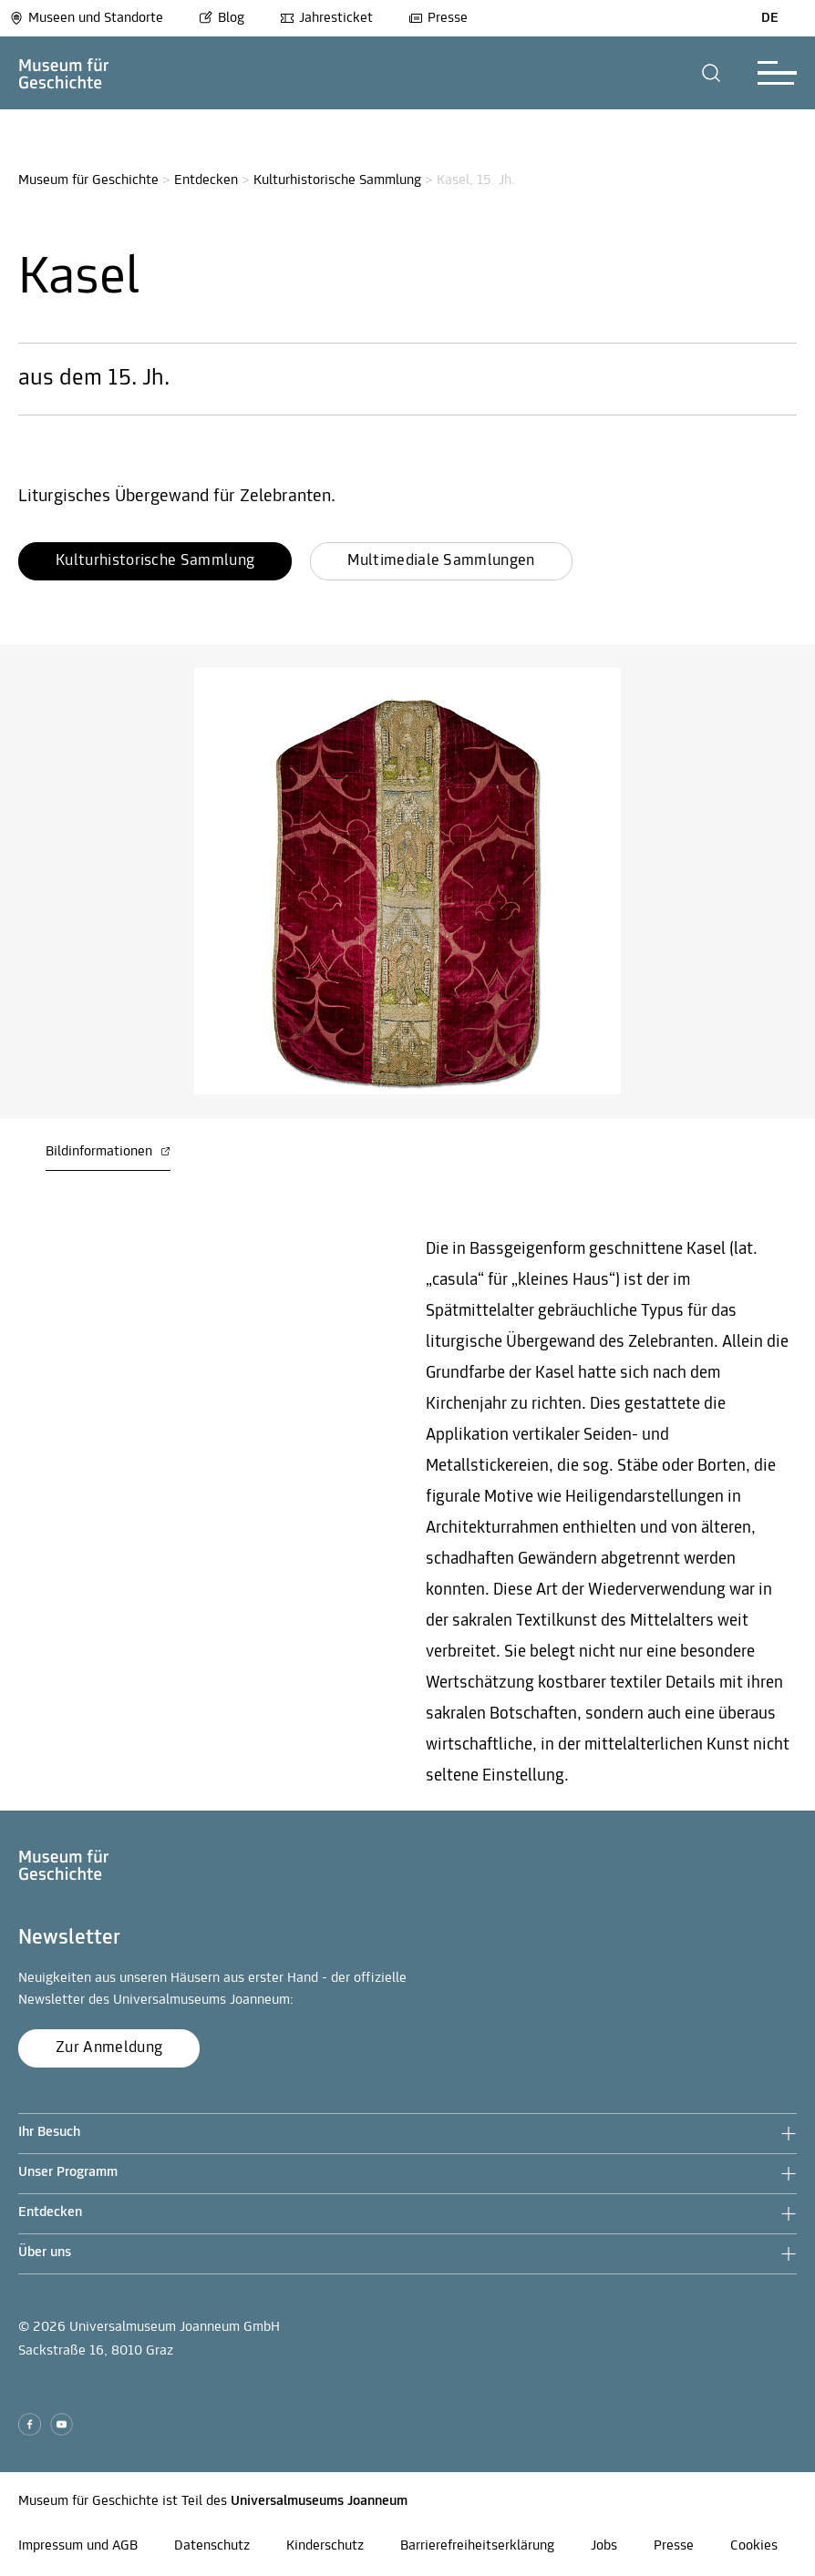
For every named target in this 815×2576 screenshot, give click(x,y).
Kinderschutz (325, 2546)
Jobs (604, 2546)
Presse (438, 18)
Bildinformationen (108, 1151)
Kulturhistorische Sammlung (337, 180)
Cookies (754, 2546)
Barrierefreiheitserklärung (477, 2546)
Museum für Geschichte (88, 180)
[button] (711, 73)
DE (770, 18)
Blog (221, 18)
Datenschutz (212, 2546)
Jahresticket (326, 18)
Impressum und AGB (78, 2546)
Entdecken (206, 180)
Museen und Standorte (86, 18)
